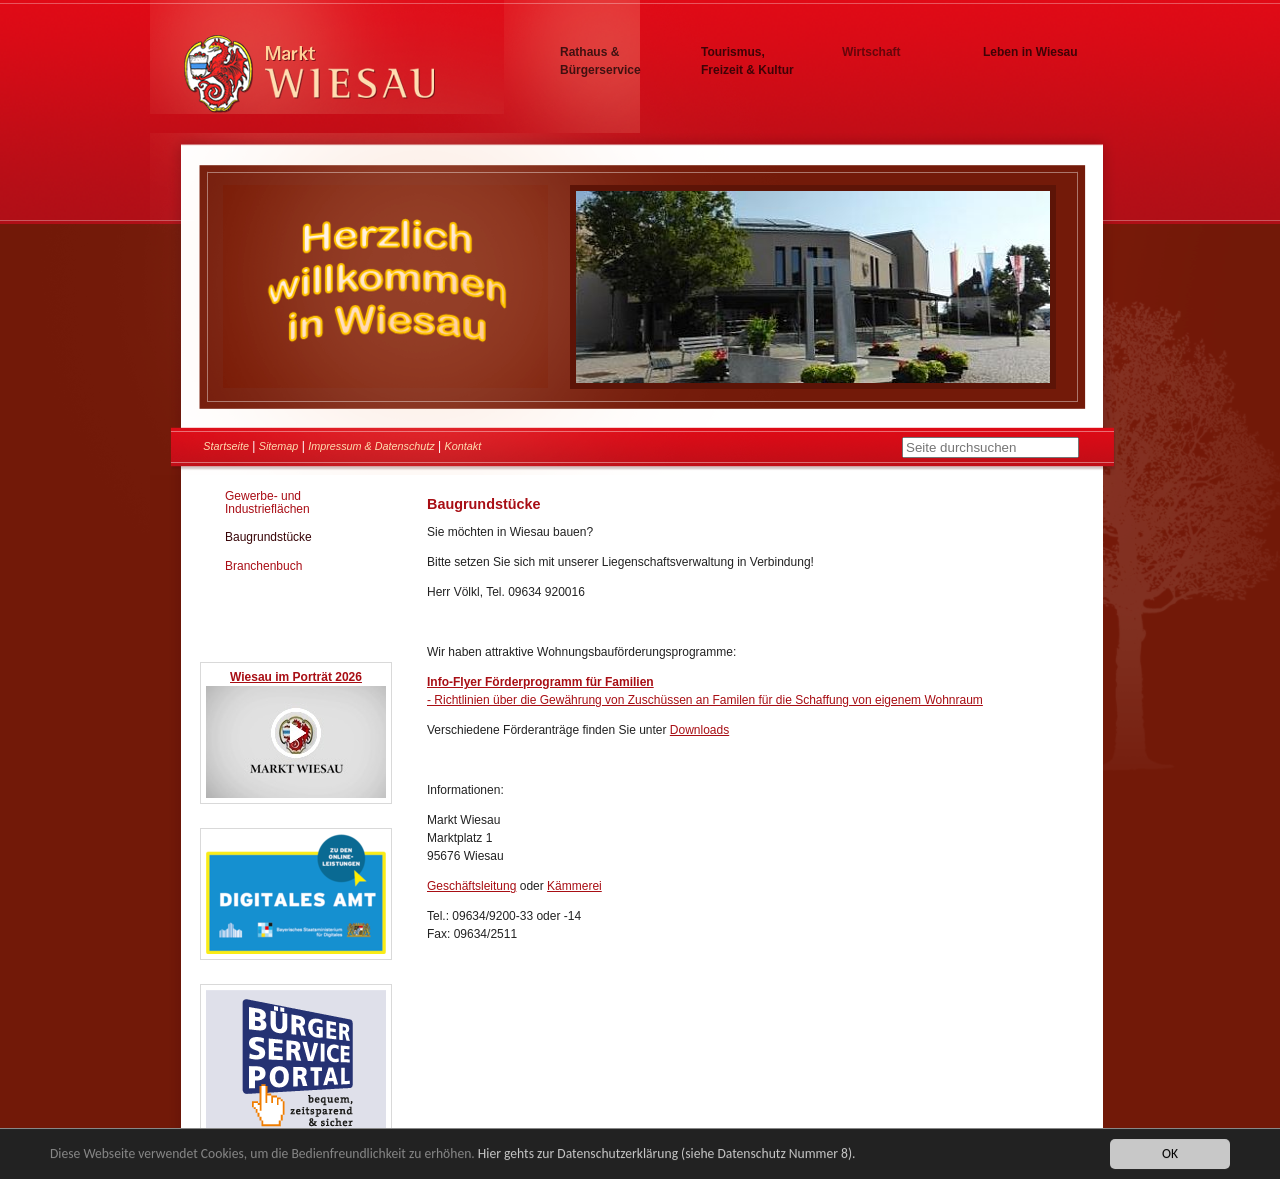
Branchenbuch (263, 566)
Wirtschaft (871, 52)
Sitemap (279, 446)
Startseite (226, 446)
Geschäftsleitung (471, 886)
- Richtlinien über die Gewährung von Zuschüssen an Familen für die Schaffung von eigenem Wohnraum (705, 700)
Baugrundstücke (268, 537)
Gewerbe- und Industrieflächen (267, 502)
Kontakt (463, 446)
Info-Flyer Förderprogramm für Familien (540, 682)
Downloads (699, 730)
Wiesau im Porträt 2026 (296, 677)
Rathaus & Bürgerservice (600, 61)
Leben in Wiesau (1030, 52)
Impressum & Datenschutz (371, 446)
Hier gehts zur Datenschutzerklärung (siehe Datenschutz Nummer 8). (667, 1154)
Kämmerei (574, 886)
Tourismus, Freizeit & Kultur (747, 61)
